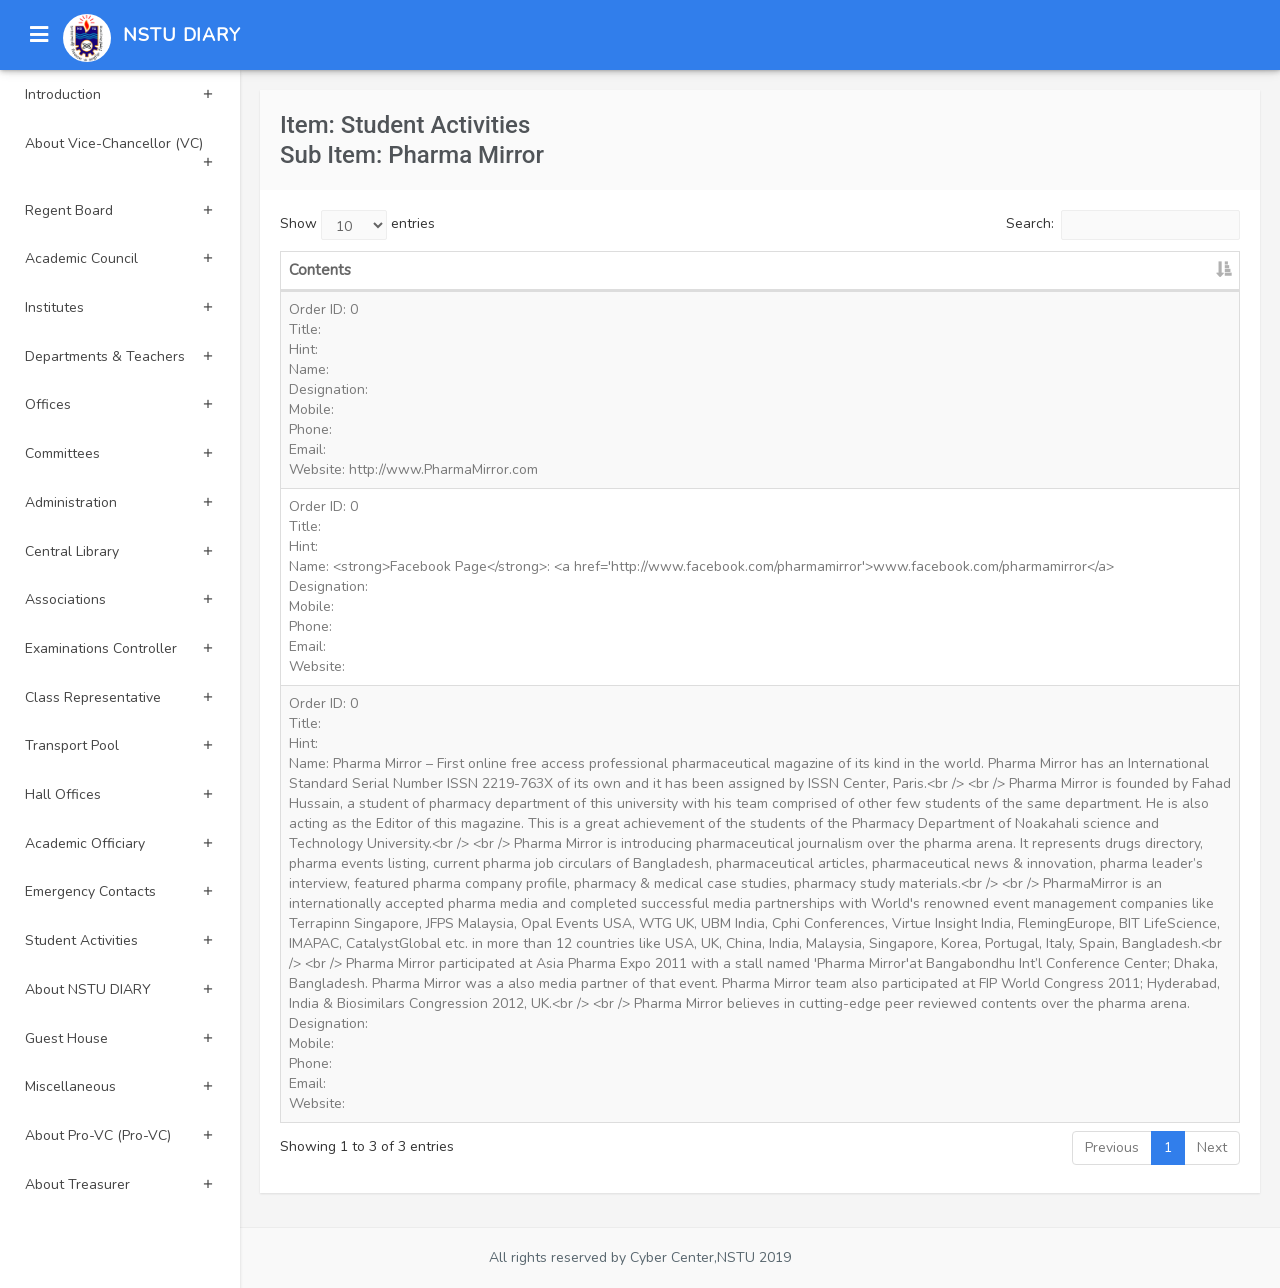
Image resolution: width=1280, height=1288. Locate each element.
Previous (1112, 1147)
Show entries (357, 225)
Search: (1123, 225)
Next (1212, 1147)
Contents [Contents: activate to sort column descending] (320, 270)
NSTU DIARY (182, 35)
